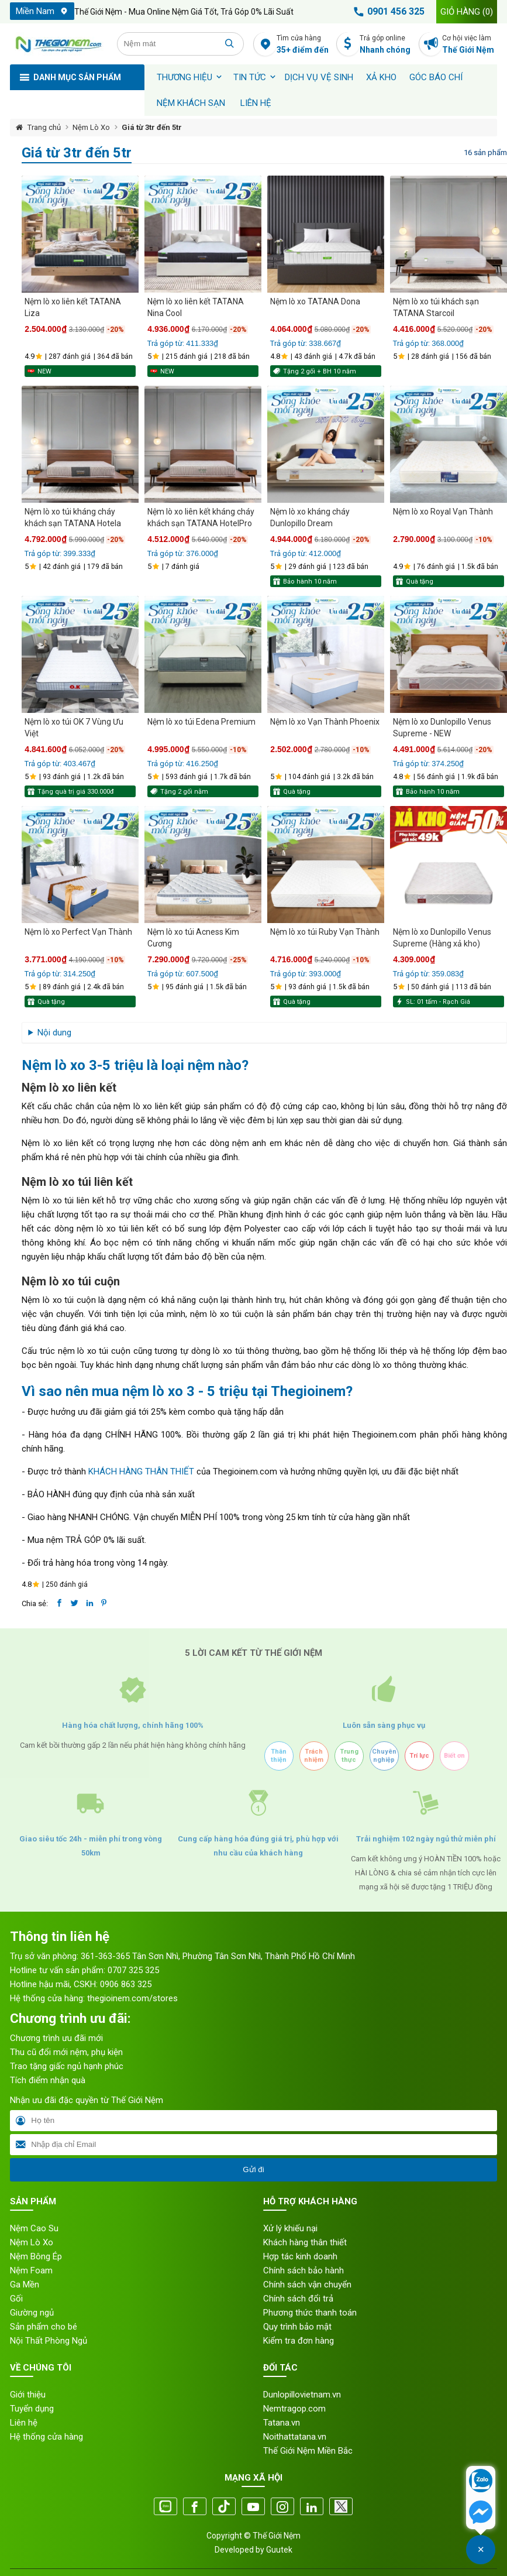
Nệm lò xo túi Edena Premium (201, 721)
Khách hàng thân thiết (305, 2242)
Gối (16, 2298)
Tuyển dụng (32, 2408)
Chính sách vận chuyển (307, 2284)
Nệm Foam (31, 2270)
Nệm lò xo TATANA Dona (315, 301)
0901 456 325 (387, 11)
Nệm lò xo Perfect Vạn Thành (78, 932)
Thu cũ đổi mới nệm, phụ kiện (66, 2052)
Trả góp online (387, 45)
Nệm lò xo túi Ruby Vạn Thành (325, 932)
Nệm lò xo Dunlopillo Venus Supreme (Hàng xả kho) (442, 937)
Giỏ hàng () (466, 11)
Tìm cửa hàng (304, 45)
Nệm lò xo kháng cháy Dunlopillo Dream (310, 517)
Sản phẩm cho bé (43, 2326)
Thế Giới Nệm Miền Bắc (308, 2450)
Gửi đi (253, 2169)
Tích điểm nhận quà (47, 2080)
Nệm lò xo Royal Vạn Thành (443, 511)
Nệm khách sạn (191, 103)
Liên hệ (255, 103)
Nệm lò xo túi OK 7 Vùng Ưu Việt (74, 727)
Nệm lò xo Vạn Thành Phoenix (325, 721)
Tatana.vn (281, 2422)
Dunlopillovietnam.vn (302, 2394)
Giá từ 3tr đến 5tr (152, 127)
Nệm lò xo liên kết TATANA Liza (73, 307)
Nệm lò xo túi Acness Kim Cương (193, 937)
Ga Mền (24, 2284)
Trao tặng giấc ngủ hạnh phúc (66, 2066)
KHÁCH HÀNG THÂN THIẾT (141, 1471)
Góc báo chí (436, 77)
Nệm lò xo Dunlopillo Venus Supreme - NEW (442, 727)
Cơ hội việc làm (469, 45)
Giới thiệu (28, 2394)
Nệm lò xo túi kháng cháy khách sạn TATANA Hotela (73, 517)
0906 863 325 (125, 1984)
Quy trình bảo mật (297, 2326)
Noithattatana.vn (294, 2436)
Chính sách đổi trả (298, 2298)
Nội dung (54, 1032)
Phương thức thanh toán (310, 2312)
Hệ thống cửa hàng (46, 2436)
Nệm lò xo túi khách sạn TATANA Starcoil (436, 307)
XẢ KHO (381, 77)
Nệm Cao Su (34, 2228)
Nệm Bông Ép (36, 2256)
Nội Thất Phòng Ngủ (48, 2340)
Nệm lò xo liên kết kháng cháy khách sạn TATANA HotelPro (200, 517)
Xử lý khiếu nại (290, 2228)
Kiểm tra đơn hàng (298, 2340)
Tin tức (249, 77)
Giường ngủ (32, 2312)
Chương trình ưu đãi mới (56, 2038)
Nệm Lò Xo (91, 127)
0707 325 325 (133, 1970)
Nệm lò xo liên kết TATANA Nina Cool (195, 307)
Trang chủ (44, 127)
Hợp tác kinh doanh (300, 2256)
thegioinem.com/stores (132, 1998)
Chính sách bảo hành (303, 2270)
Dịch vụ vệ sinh (319, 77)
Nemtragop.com (294, 2408)
